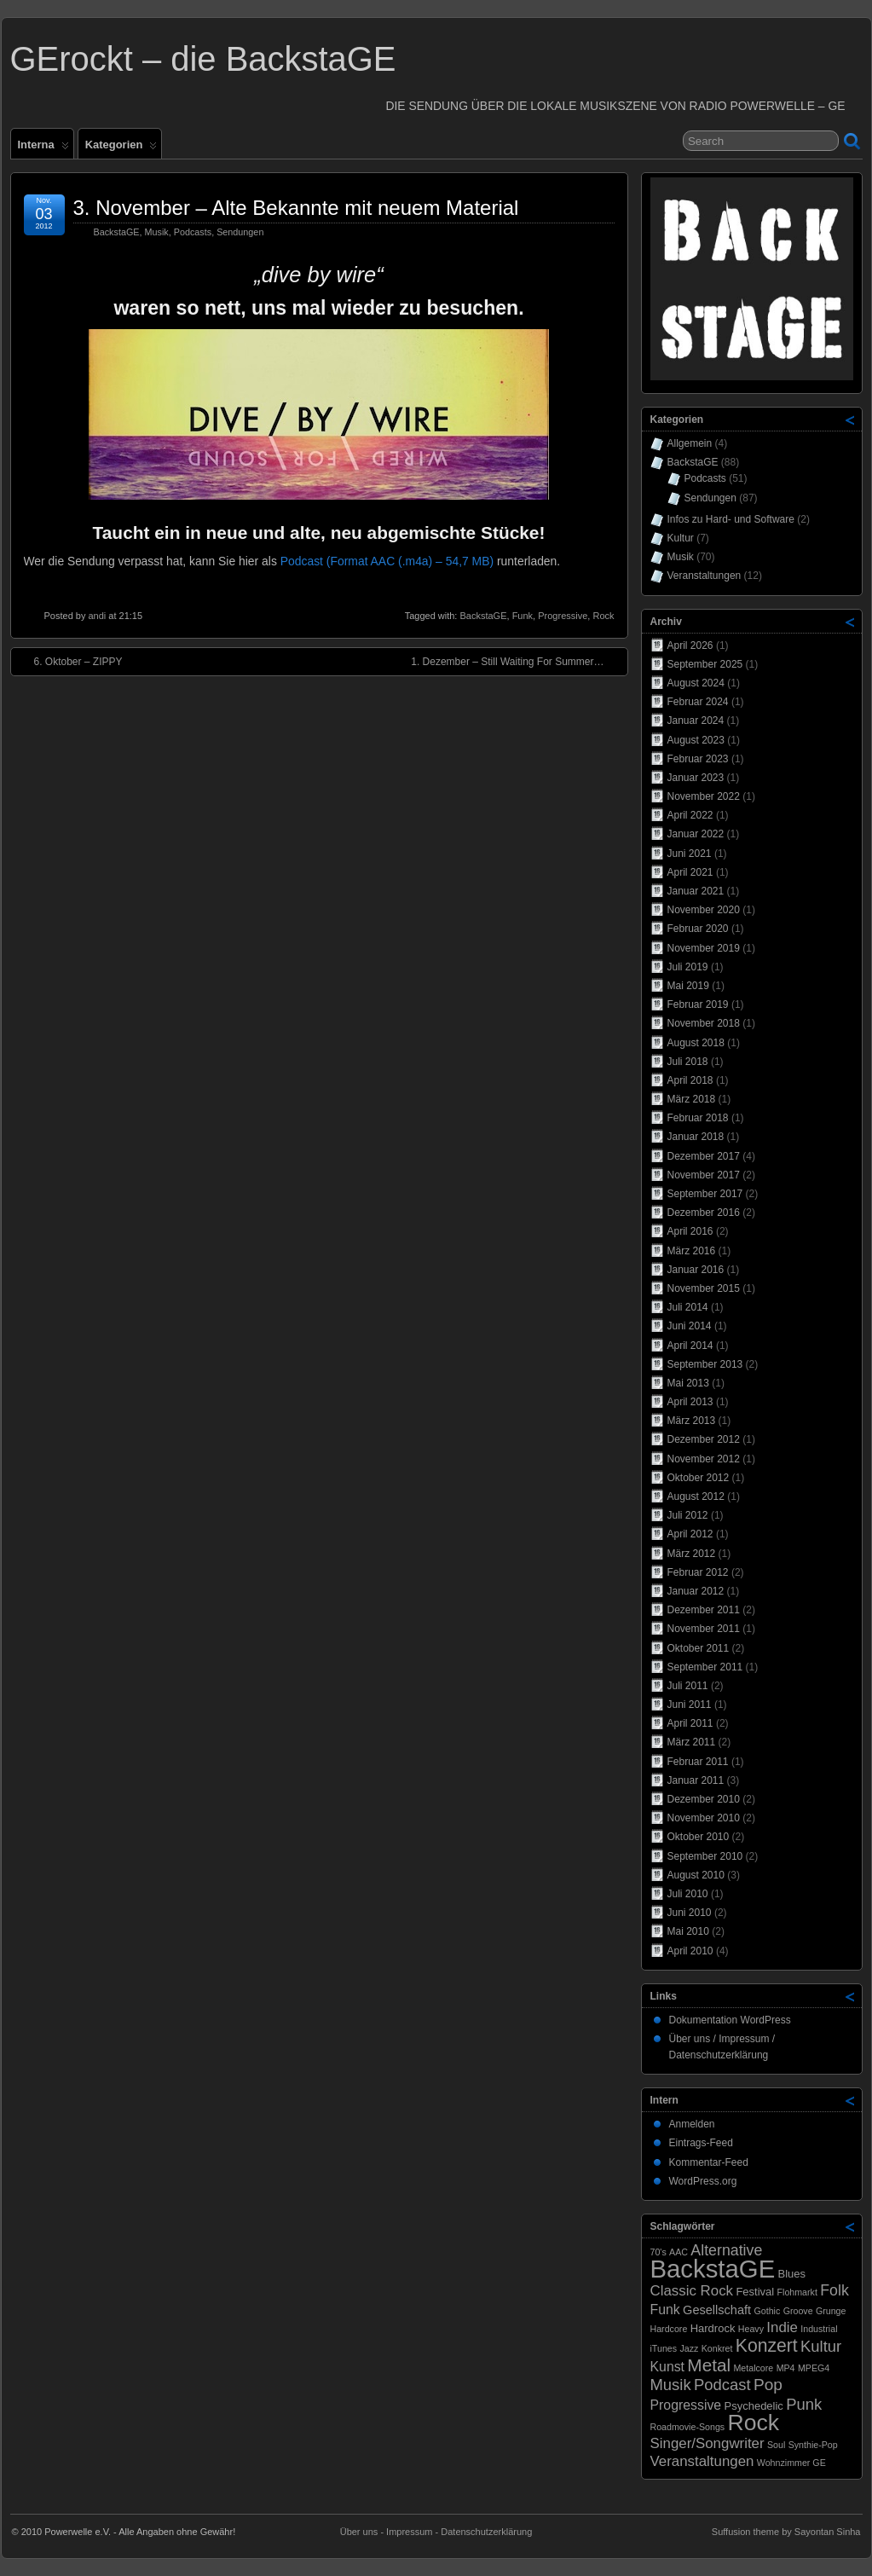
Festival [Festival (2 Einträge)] (755, 2291)
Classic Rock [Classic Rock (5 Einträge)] (692, 2291)
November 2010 (703, 1818)
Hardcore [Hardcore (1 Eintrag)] (669, 2329)
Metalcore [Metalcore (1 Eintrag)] (753, 2368)
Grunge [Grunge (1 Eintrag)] (831, 2311)
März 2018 (691, 1099)
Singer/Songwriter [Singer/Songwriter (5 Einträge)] (707, 2443)
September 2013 (705, 1364)
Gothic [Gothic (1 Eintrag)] (767, 2311)
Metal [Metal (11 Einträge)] (709, 2365)
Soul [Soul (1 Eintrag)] (776, 2445)
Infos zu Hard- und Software (730, 519)
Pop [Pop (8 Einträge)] (768, 2385)
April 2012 (690, 1534)
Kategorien (121, 148)
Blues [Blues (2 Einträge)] (792, 2273)
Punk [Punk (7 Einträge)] (804, 2404)
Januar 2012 (696, 1591)
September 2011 (705, 1667)
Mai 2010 (688, 1931)
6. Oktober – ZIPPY (70, 661)
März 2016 (691, 1251)
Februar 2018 (698, 1118)
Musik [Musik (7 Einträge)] (670, 2385)
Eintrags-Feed (701, 2143)
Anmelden (692, 2124)
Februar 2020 (698, 929)
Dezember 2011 (703, 1610)
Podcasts (192, 232)
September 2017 (705, 1194)
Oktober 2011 (698, 1648)
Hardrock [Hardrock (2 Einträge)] (713, 2328)
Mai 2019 (688, 986)
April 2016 (690, 1231)
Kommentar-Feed (708, 2162)
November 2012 (703, 1459)
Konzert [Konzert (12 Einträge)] (767, 2345)
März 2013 (691, 1421)
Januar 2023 (696, 778)
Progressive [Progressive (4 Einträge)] (686, 2405)
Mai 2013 (688, 1383)
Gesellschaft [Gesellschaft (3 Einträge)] (717, 2310)
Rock (603, 616)
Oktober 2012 (698, 1478)
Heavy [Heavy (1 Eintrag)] (751, 2329)
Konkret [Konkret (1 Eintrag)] (717, 2348)
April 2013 (690, 1402)
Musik (157, 232)
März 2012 (691, 1554)
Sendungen (240, 232)
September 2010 (705, 1856)
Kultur (680, 538)
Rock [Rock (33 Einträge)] (754, 2422)
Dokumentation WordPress (730, 2020)
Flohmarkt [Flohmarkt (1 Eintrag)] (797, 2292)
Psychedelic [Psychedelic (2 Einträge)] (754, 2405)
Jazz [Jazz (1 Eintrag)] (688, 2348)
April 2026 (690, 645)
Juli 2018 (687, 1062)
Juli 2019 (687, 967)
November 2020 (703, 910)
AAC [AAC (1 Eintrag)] (678, 2252)
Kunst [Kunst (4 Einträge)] (667, 2366)
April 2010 (690, 1951)
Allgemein (690, 443)
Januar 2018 (696, 1137)
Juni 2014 (689, 1326)
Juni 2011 (689, 1705)
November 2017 (703, 1175)
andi (97, 616)
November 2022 (703, 796)
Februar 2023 (698, 759)
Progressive (562, 616)
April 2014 (690, 1346)
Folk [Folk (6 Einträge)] (834, 2290)
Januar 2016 (696, 1270)
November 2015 (703, 1288)
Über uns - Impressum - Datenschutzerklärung (436, 2532)
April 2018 (690, 1080)
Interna (43, 148)
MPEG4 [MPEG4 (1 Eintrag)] (813, 2368)
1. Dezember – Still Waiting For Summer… (516, 661)
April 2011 (690, 1723)
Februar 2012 (698, 1572)
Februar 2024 (698, 702)
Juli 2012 (687, 1515)
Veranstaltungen (704, 576)
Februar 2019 (698, 1004)
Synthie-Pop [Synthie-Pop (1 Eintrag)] (813, 2445)
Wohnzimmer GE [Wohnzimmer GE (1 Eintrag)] (791, 2462)
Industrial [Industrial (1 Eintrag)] (818, 2329)
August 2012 (696, 1496)
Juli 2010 (687, 1894)
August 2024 (696, 683)
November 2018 (703, 1023)
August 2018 (696, 1043)
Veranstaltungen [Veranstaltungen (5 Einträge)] (702, 2461)
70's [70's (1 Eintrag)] (658, 2252)
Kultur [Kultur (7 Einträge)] (820, 2346)
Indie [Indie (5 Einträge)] (782, 2327)
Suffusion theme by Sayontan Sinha (786, 2532)
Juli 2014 (687, 1307)
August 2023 (696, 740)
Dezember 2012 (703, 1439)
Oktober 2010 (698, 1837)
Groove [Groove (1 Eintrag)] (798, 2311)
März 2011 (691, 1742)
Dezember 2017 (703, 1156)
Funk (522, 616)
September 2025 (705, 664)
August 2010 (696, 1875)
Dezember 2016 (703, 1213)
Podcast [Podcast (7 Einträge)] (722, 2385)
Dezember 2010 (703, 1799)
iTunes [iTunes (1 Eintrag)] (664, 2348)
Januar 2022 (696, 834)
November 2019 (703, 948)
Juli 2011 (687, 1686)
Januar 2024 (696, 720)
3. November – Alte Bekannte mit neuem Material (296, 207)
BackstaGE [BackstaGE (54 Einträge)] (713, 2269)
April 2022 (690, 815)
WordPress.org (703, 2181)
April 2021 (690, 872)
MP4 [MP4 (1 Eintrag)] (786, 2368)
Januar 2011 (696, 1780)
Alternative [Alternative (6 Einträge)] (726, 2250)
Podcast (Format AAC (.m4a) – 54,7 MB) (387, 561)
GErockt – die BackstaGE (203, 59)
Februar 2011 (698, 1762)
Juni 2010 (689, 1913)
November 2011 (703, 1629)
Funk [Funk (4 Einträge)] (665, 2309)
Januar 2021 (696, 891)
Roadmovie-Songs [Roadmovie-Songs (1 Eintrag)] (687, 2427)
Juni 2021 (689, 854)
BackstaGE (117, 232)
